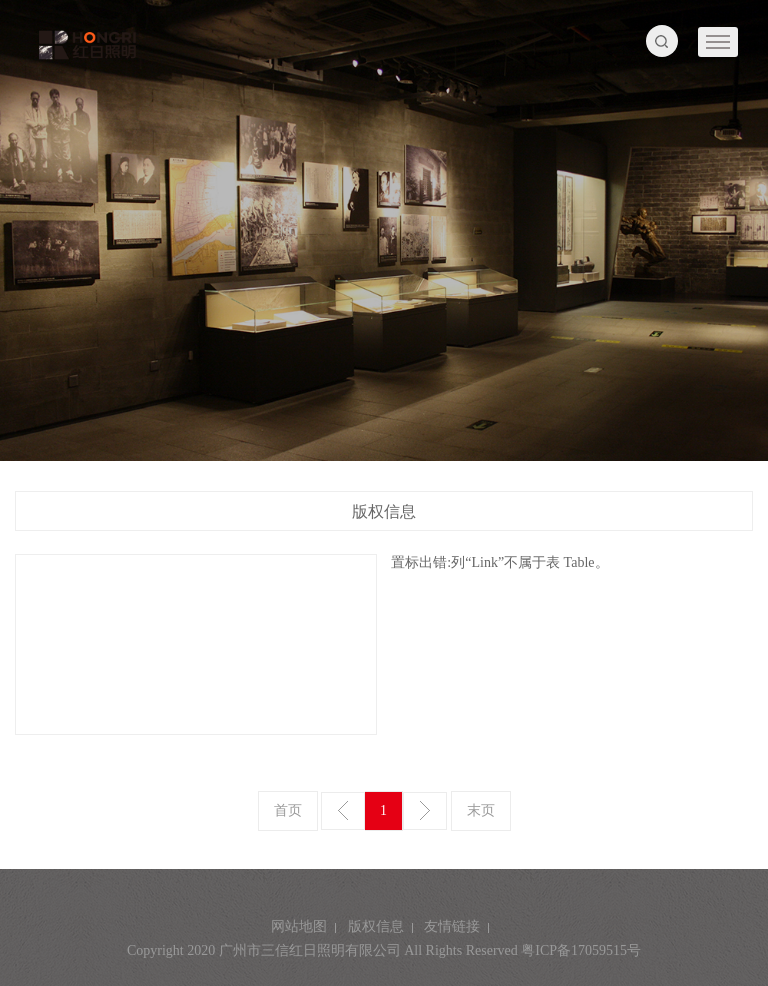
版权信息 (376, 926)
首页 (288, 810)
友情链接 (452, 926)
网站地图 (299, 926)
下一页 (425, 811)
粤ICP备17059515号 (581, 950)
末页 (481, 810)
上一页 (343, 811)
